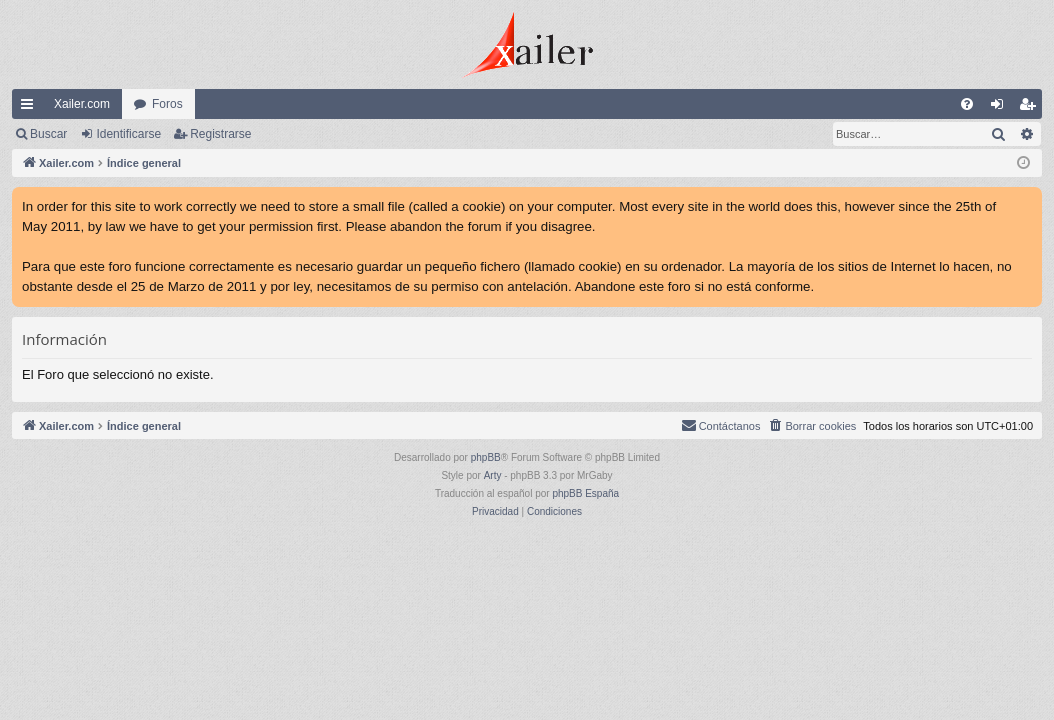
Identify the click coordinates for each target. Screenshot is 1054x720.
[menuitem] (967, 104)
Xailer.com (82, 104)
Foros (167, 104)
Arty (493, 475)
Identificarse (128, 134)
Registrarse (220, 134)
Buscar (48, 134)
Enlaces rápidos (31, 108)
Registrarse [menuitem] (1031, 108)
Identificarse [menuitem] (1001, 108)
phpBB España (585, 493)
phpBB (486, 457)
